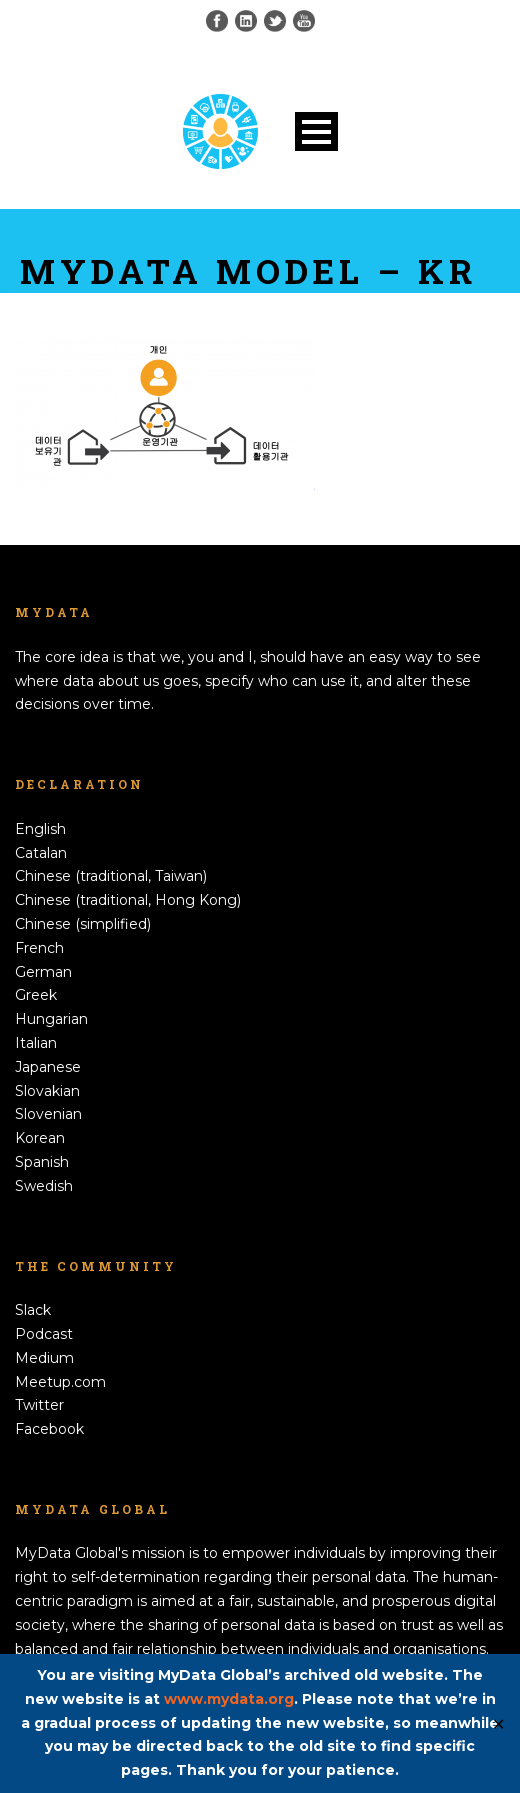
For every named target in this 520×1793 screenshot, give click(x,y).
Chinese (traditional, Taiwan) (111, 876)
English (40, 829)
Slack (33, 1310)
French (39, 948)
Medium (44, 1358)
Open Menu (316, 131)
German (43, 972)
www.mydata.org (229, 1699)
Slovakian (47, 1091)
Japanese (48, 1067)
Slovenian (48, 1114)
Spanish (42, 1162)
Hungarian (51, 1019)
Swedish (44, 1186)
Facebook (49, 1429)
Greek (36, 995)
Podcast (44, 1334)
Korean (40, 1138)
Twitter (39, 1405)
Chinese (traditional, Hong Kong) (128, 900)
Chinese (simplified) (83, 924)
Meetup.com (60, 1382)
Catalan (41, 853)
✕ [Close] (498, 1723)
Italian (36, 1043)
